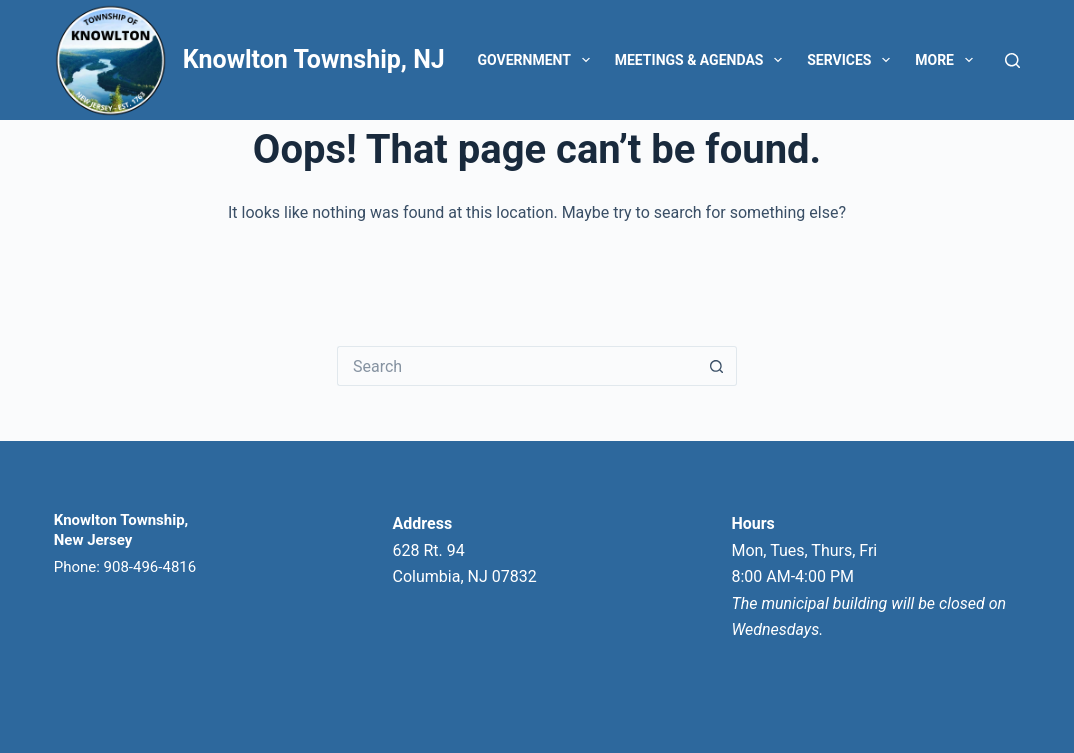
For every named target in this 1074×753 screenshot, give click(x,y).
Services (852, 60)
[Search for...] (517, 366)
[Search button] (717, 366)
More (948, 60)
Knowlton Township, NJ (314, 59)
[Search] (1012, 60)
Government (538, 60)
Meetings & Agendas (702, 60)
